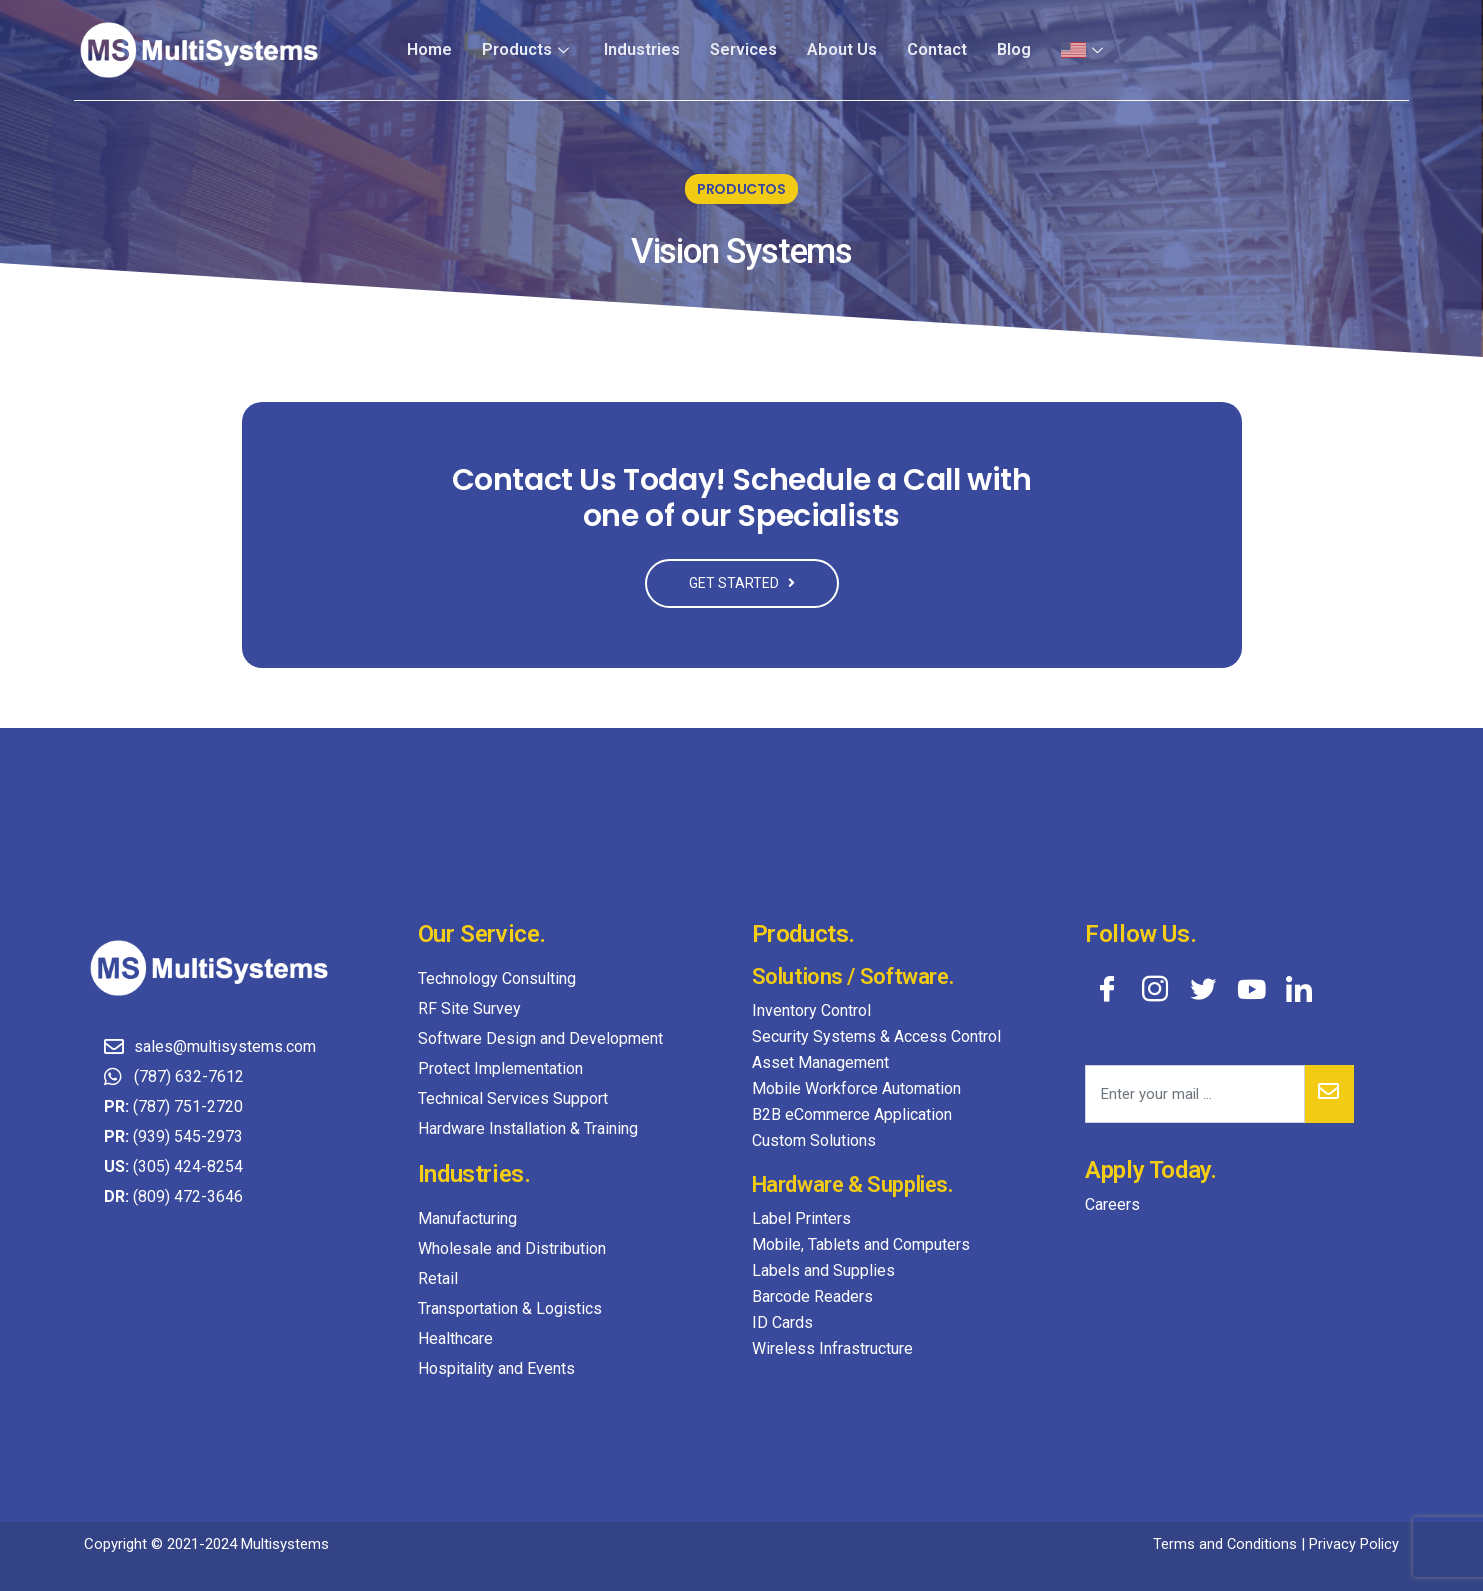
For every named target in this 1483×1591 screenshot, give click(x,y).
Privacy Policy (1354, 1544)
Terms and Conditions (1224, 1544)
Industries (643, 49)
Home (433, 49)
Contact (937, 49)
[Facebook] (1107, 988)
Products (531, 49)
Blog (1014, 49)
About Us (842, 49)
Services (744, 49)
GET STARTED (742, 583)
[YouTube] (1251, 988)
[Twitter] (1203, 988)
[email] (1195, 1094)
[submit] (1329, 1094)
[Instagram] (1155, 988)
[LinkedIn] (1299, 988)
